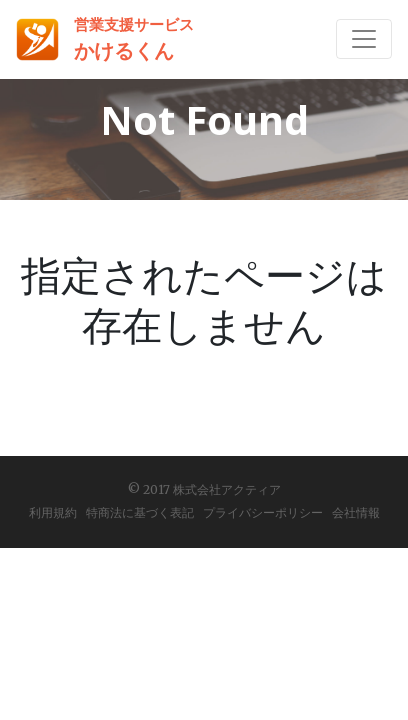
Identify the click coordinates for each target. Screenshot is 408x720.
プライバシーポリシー (263, 512)
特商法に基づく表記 (140, 512)
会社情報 (356, 512)
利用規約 (53, 512)
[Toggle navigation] (364, 39)
